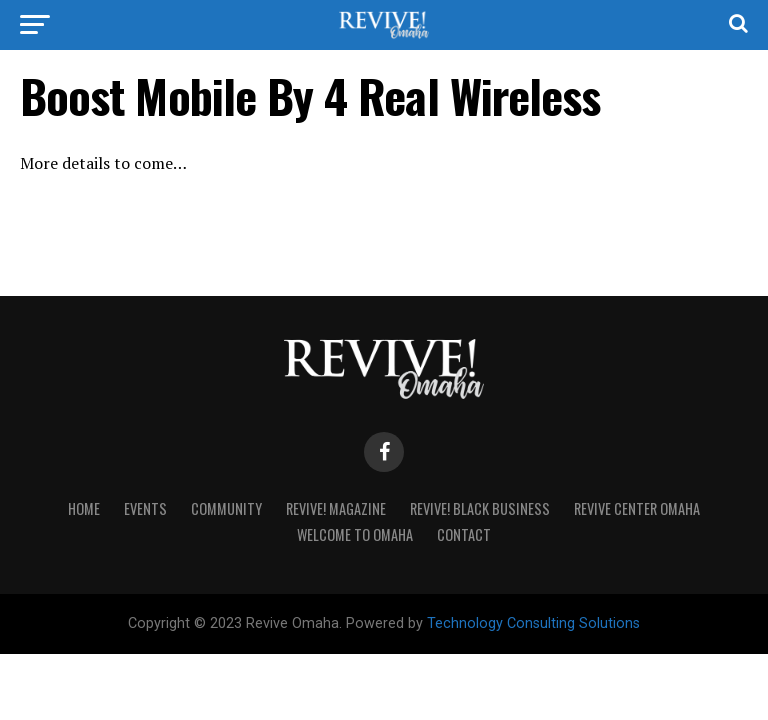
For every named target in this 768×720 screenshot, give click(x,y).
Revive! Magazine (336, 508)
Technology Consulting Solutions (533, 623)
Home (84, 508)
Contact (464, 534)
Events (145, 508)
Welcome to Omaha (355, 534)
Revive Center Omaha (637, 508)
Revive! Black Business (480, 508)
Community (226, 508)
